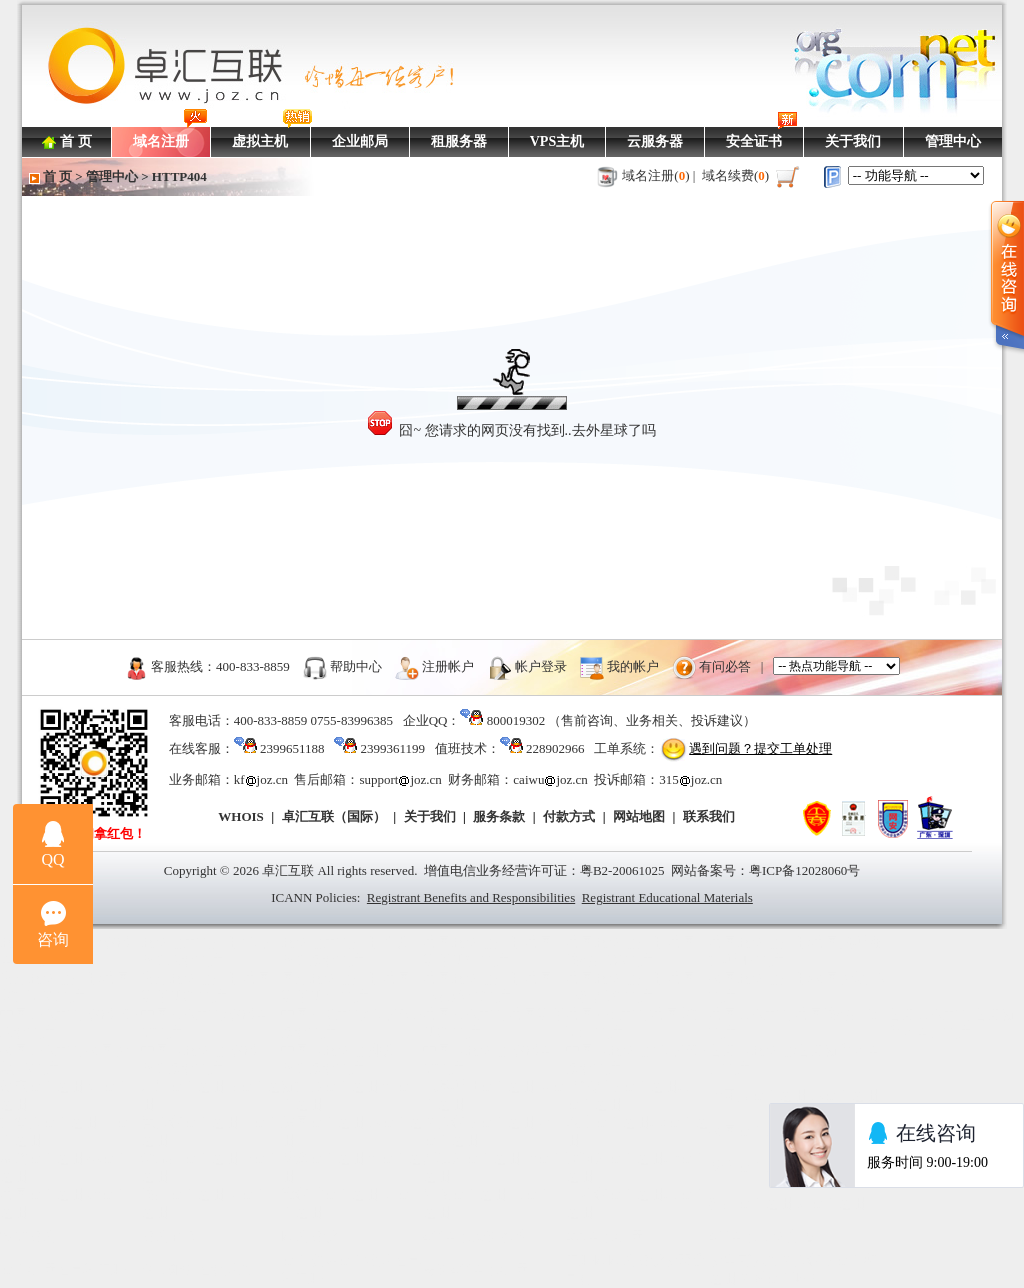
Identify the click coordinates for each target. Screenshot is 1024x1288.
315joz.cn (690, 779)
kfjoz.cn (261, 779)
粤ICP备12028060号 (804, 870)
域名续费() (736, 175)
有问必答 (725, 665)
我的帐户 (633, 665)
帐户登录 (541, 665)
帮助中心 (356, 665)
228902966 (555, 748)
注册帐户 (448, 665)
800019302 (516, 720)
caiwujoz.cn (550, 779)
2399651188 (292, 748)
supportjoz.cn (400, 779)
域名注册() (656, 175)
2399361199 (392, 748)
